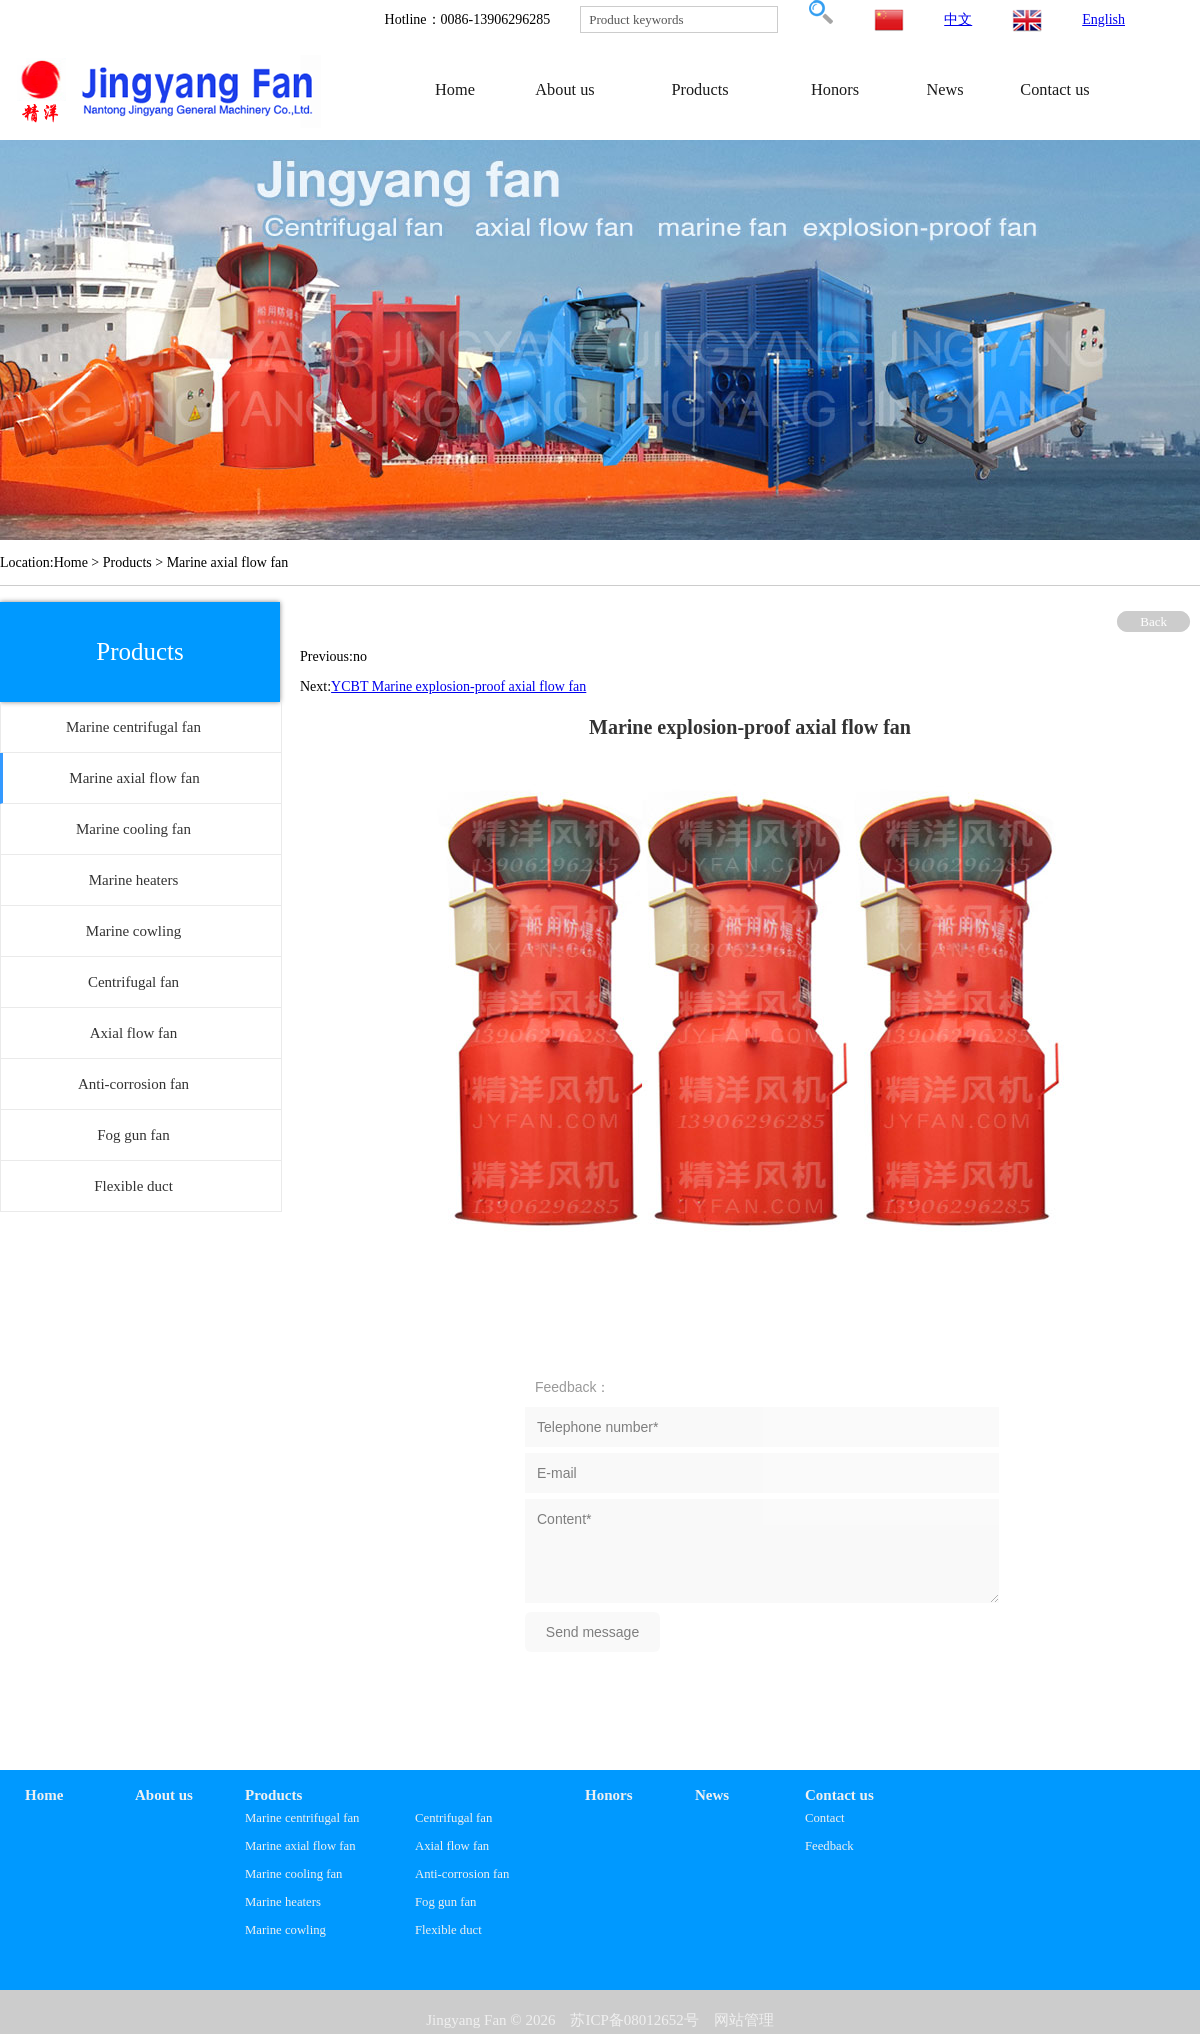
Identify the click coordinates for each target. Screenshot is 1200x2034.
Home (455, 89)
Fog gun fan (445, 1902)
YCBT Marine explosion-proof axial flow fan (458, 686)
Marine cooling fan (293, 1874)
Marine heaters (283, 1902)
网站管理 (744, 2020)
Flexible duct (448, 1930)
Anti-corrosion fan (462, 1874)
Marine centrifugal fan (302, 1818)
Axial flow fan (452, 1846)
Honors (835, 89)
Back (1153, 621)
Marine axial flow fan (300, 1846)
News (944, 89)
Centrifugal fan (453, 1818)
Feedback (829, 1846)
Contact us (1054, 89)
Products (699, 89)
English (1103, 19)
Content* (762, 1551)
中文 (958, 19)
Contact (825, 1818)
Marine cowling (285, 1930)
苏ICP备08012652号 (634, 2020)
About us (564, 89)
